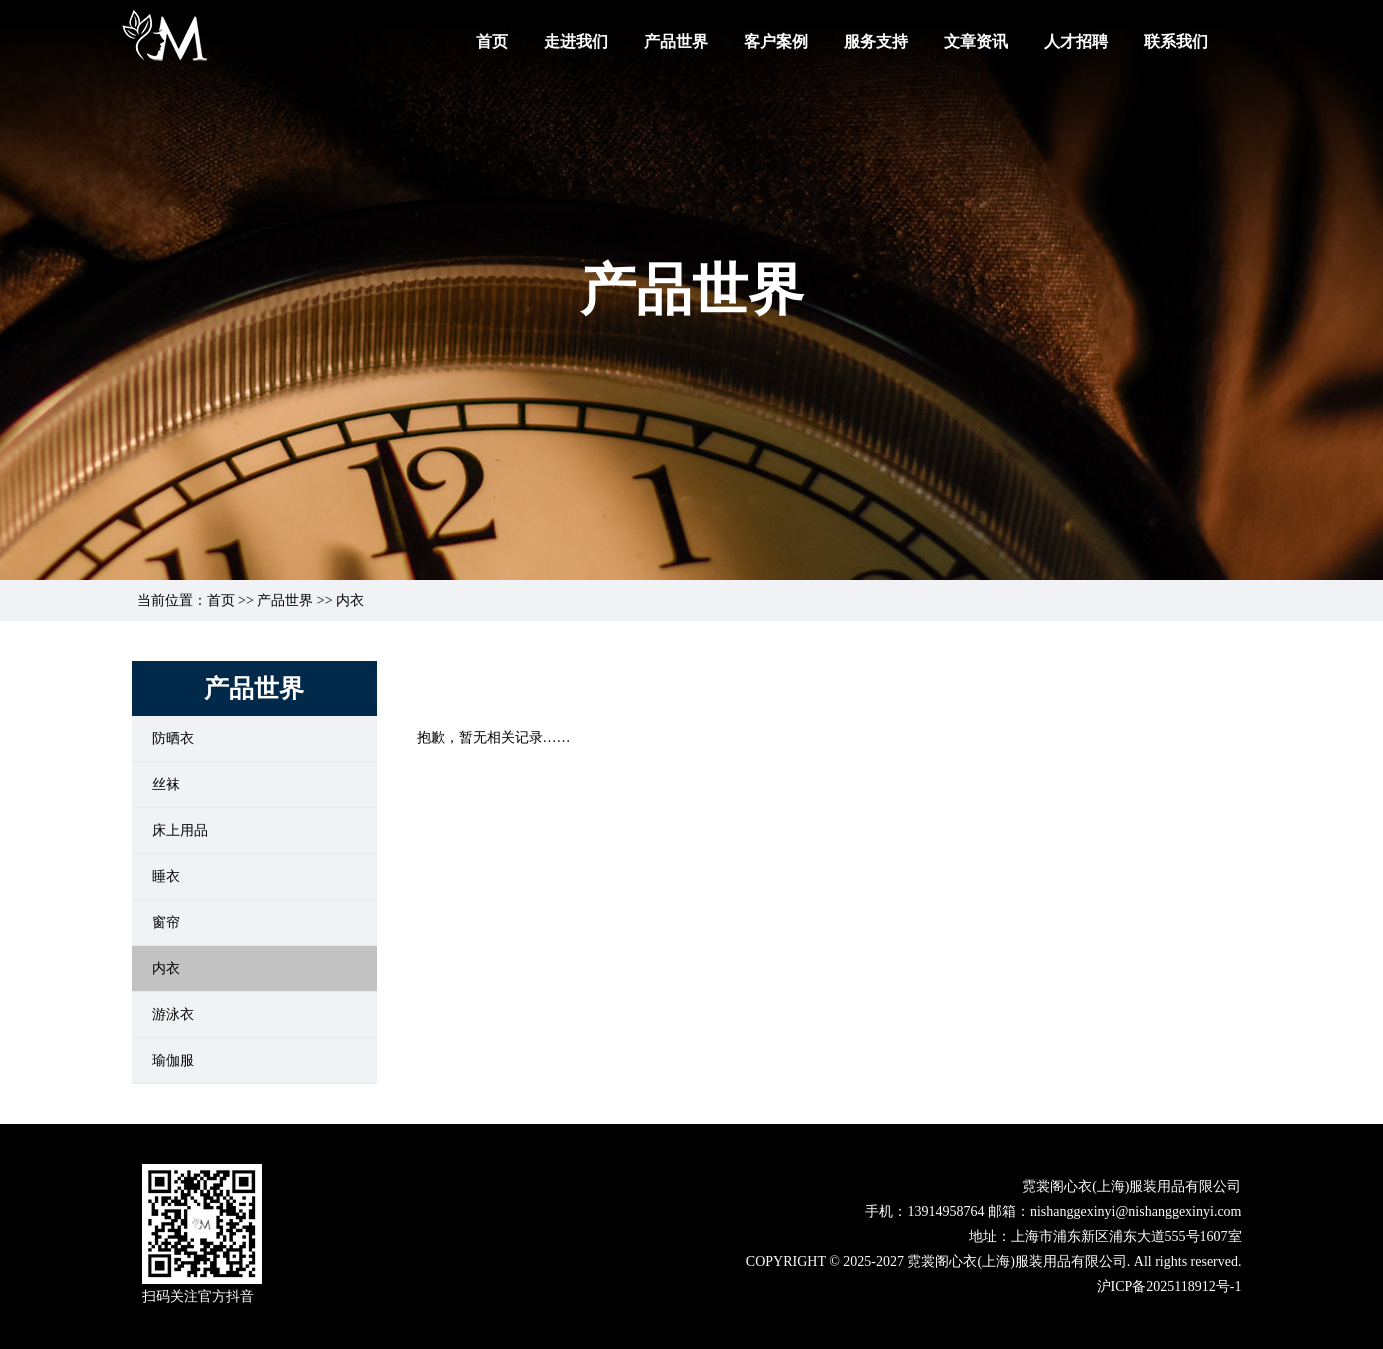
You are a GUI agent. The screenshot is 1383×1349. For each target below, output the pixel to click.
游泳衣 (173, 1014)
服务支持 (876, 41)
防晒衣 (173, 738)
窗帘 (166, 922)
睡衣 (166, 876)
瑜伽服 (173, 1060)
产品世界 (676, 41)
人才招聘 (1076, 41)
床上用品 (180, 830)
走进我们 (576, 41)
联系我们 (1176, 41)
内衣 (166, 968)
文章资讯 (976, 41)
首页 (492, 41)
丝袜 (166, 784)
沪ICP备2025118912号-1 (1169, 1286)
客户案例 (776, 41)
